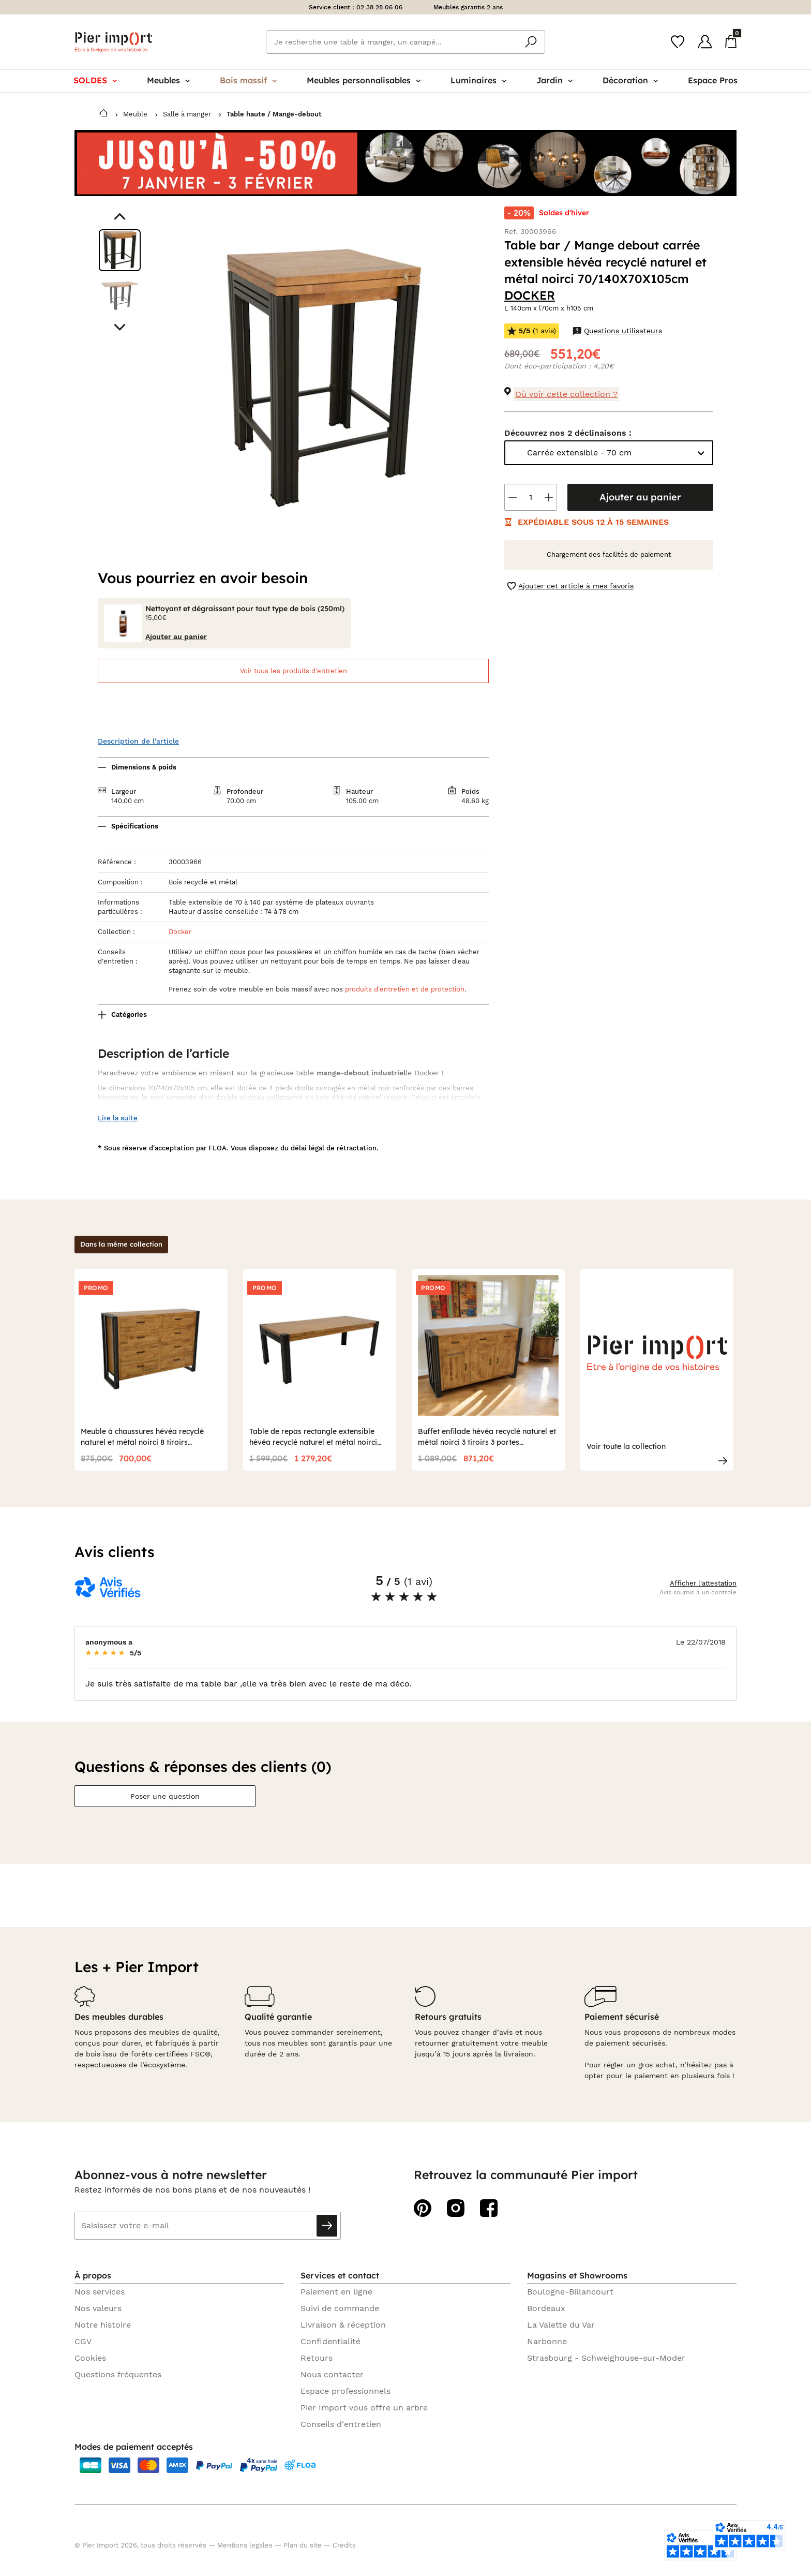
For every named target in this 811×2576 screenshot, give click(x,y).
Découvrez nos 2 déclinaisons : (568, 433)
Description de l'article (138, 741)
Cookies (90, 2358)
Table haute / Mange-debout (274, 114)
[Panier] (731, 41)
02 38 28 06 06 (379, 7)
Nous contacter (332, 2374)
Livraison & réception (343, 2325)
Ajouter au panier (640, 497)
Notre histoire (102, 2325)
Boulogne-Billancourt (570, 2292)
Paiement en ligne (336, 2292)
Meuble (135, 114)
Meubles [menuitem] (168, 80)
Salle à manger (187, 114)
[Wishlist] (677, 42)
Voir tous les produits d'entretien (293, 671)
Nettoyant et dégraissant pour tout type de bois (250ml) (244, 608)
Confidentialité (331, 2341)
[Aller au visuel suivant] (120, 327)
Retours (317, 2358)
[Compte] (705, 42)
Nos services (99, 2292)
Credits (344, 2545)
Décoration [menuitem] (630, 80)
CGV (83, 2341)
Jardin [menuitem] (554, 80)
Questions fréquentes (117, 2374)
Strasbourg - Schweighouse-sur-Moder (606, 2358)
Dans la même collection (121, 1244)
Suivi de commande (340, 2308)
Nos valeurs (98, 2308)
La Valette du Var (561, 2325)
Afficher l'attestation (703, 1583)
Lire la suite (118, 1118)
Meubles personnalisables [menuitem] (363, 80)
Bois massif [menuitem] (248, 80)
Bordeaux (546, 2308)
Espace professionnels (346, 2391)
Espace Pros (713, 80)
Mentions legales (245, 2545)
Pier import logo (113, 42)
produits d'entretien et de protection (404, 989)
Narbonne (547, 2341)
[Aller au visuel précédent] (120, 216)
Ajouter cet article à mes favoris (570, 586)
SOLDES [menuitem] (95, 80)
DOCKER (529, 295)
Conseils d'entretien (341, 2424)
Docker (180, 932)
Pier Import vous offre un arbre (364, 2407)
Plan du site (302, 2545)
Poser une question (165, 1796)
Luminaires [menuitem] (478, 80)
